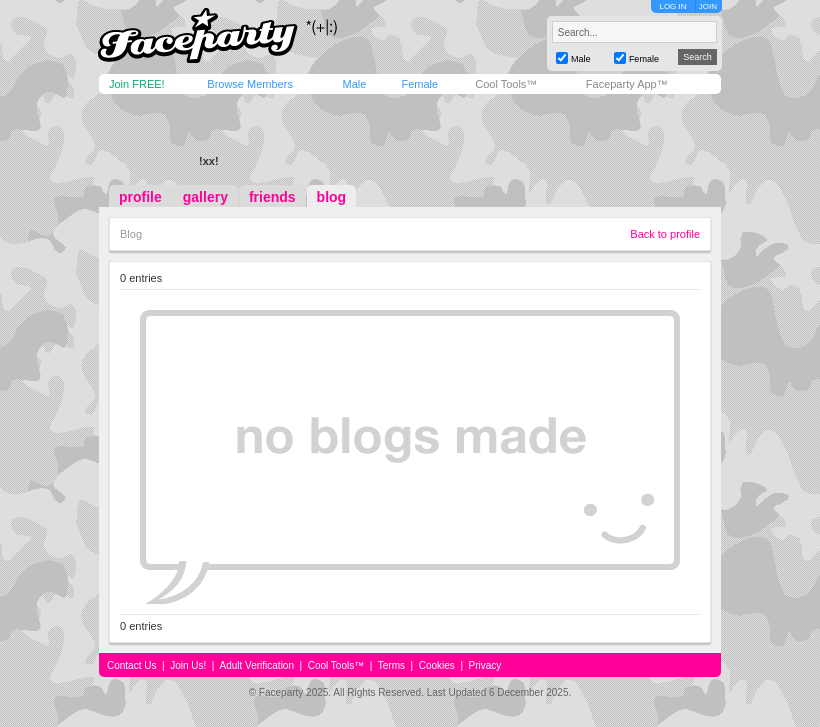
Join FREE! (137, 84)
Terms (391, 665)
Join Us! (188, 665)
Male (354, 84)
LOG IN (672, 6)
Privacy (485, 665)
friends (272, 197)
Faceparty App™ (627, 84)
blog (332, 197)
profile (140, 197)
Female (419, 84)
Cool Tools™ (506, 84)
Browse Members (250, 84)
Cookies (437, 665)
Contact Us (131, 665)
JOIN (708, 6)
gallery (205, 197)
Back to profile (665, 234)
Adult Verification (256, 665)
